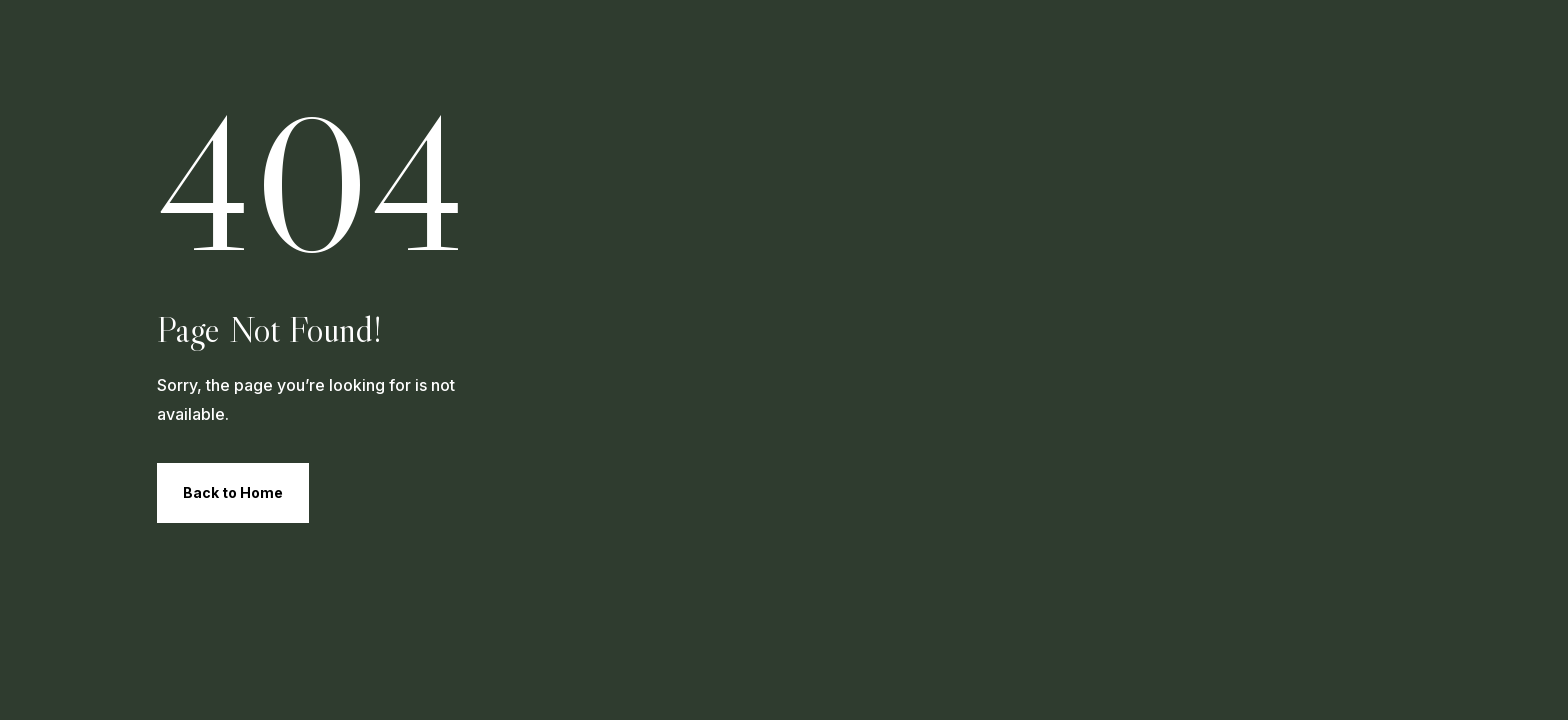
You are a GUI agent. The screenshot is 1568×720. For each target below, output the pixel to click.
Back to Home (233, 492)
